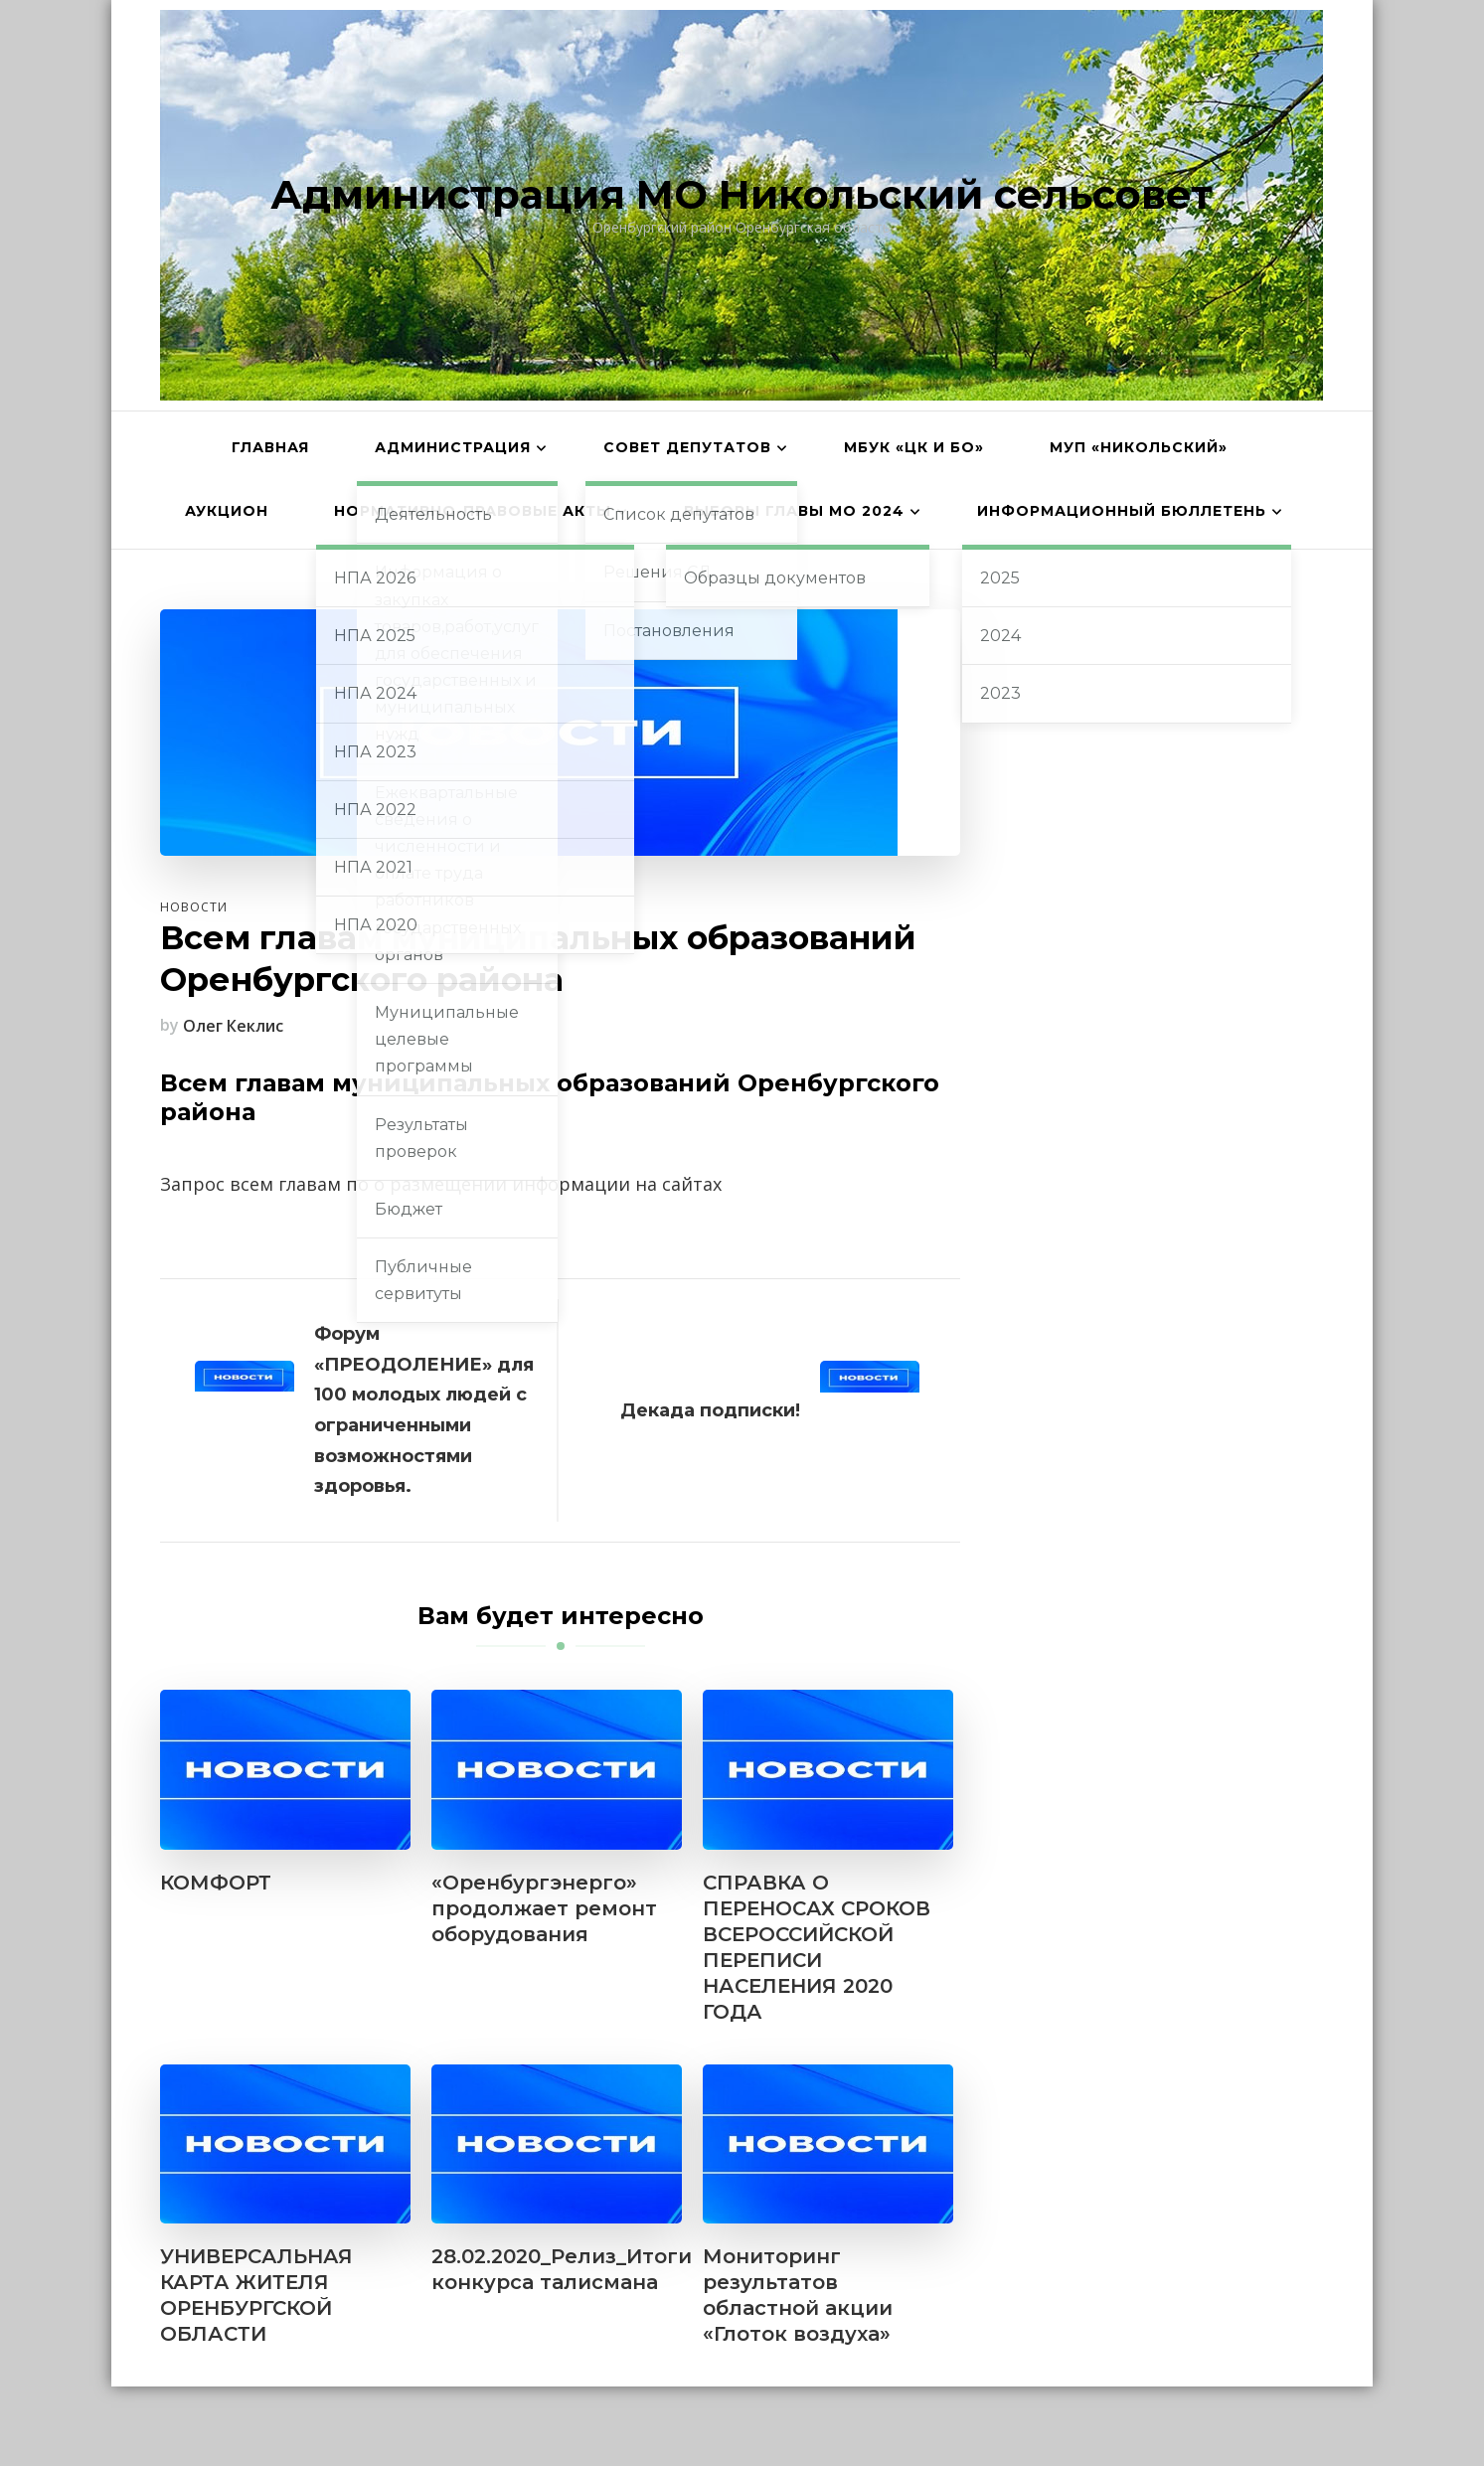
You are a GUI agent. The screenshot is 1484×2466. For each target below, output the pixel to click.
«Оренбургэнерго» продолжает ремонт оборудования (544, 1908)
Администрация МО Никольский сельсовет (741, 194)
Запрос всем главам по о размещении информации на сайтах (441, 1184)
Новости (194, 907)
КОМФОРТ (215, 1882)
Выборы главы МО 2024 (794, 511)
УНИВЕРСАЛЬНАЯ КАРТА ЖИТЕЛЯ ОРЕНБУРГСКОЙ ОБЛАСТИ (256, 2295)
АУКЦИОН (226, 511)
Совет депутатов (687, 447)
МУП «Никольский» (1139, 447)
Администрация (453, 447)
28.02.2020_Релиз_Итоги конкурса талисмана (561, 2269)
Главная (270, 447)
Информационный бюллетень (1121, 511)
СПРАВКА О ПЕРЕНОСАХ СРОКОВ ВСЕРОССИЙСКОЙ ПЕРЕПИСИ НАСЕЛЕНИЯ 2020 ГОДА (816, 1947)
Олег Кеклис (233, 1026)
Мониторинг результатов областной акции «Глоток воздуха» (798, 2295)
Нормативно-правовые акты (472, 511)
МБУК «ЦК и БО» (914, 447)
